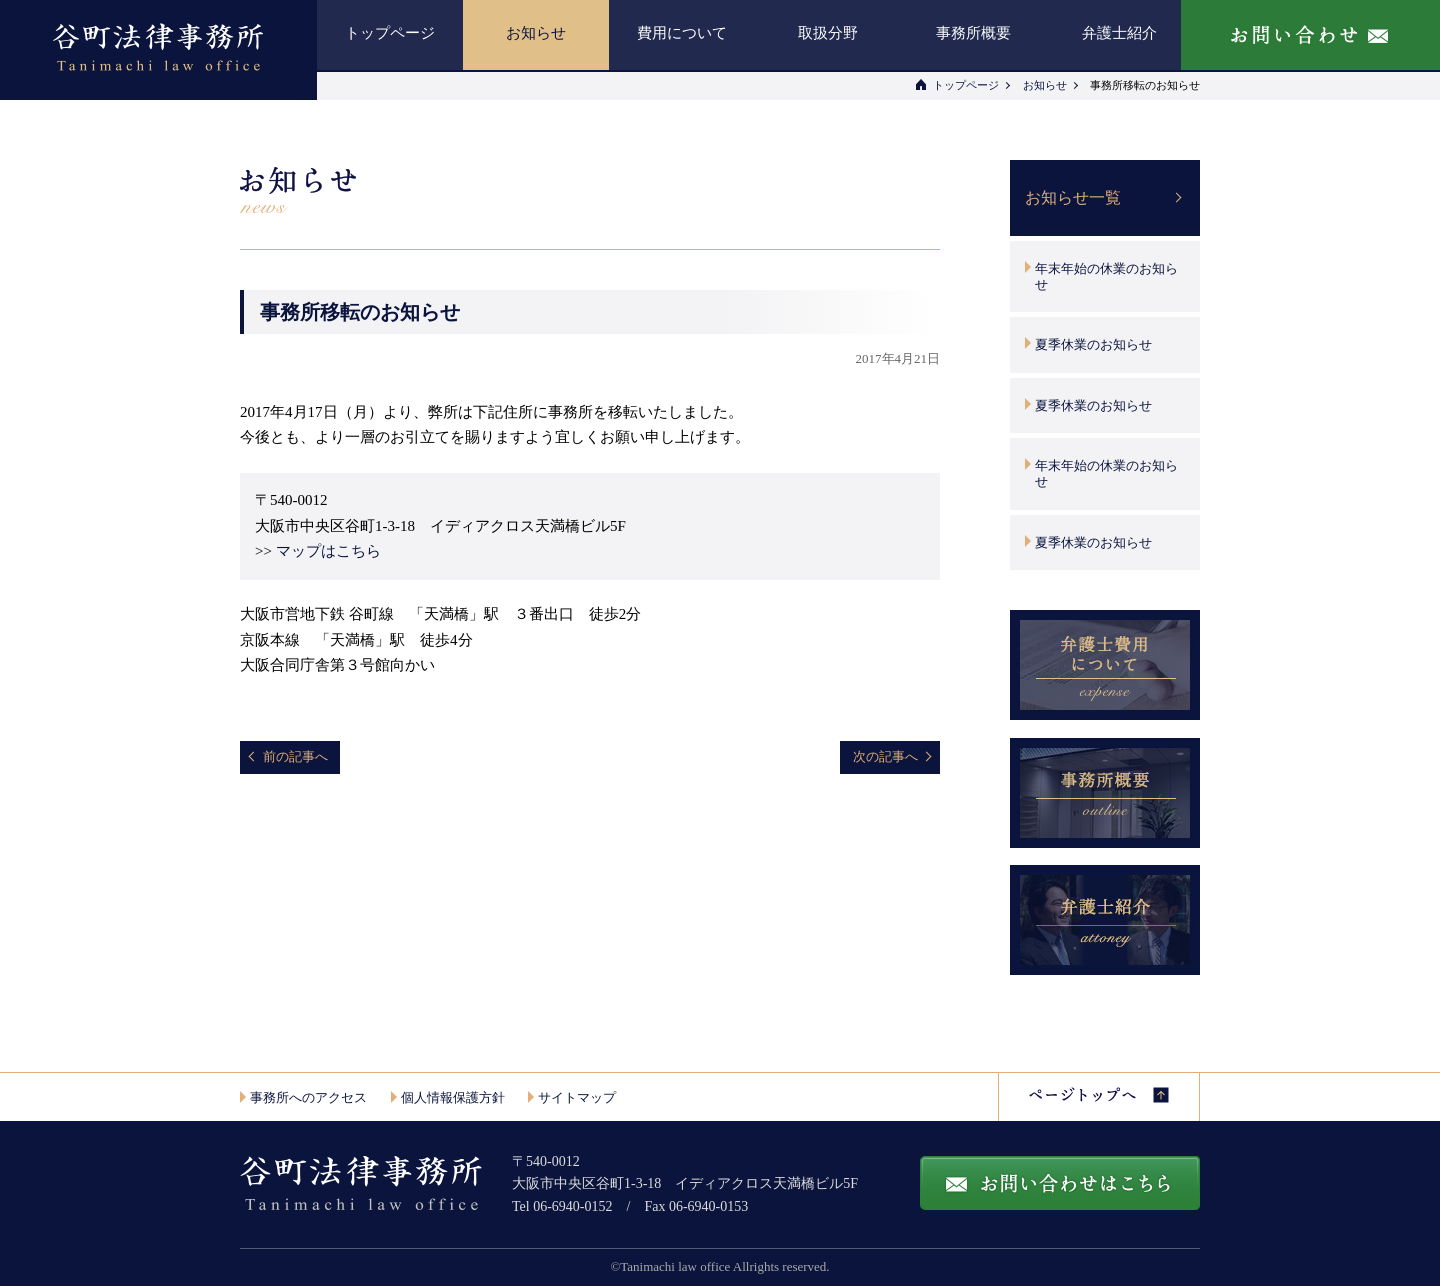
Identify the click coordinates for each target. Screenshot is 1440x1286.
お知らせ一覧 (1073, 197)
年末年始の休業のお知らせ (1106, 276)
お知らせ (536, 33)
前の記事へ (295, 756)
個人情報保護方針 (453, 1097)
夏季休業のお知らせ (1093, 344)
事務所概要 (973, 33)
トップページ (390, 33)
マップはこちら (328, 551)
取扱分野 (828, 33)
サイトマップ (577, 1097)
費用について (682, 33)
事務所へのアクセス (308, 1097)
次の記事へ (885, 756)
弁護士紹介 (1119, 33)
